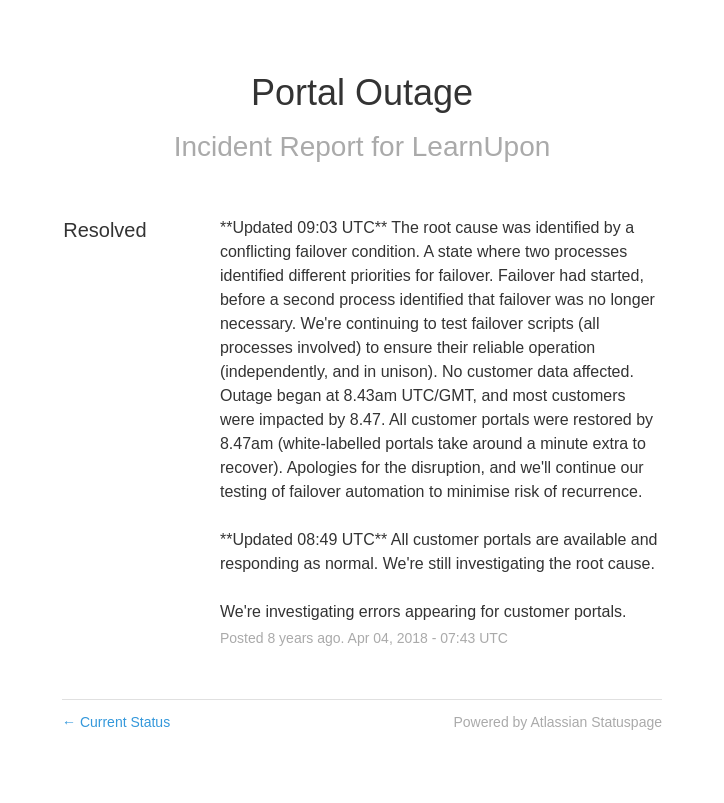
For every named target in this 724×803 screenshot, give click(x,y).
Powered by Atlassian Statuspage (557, 722)
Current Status (116, 722)
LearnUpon (481, 146)
